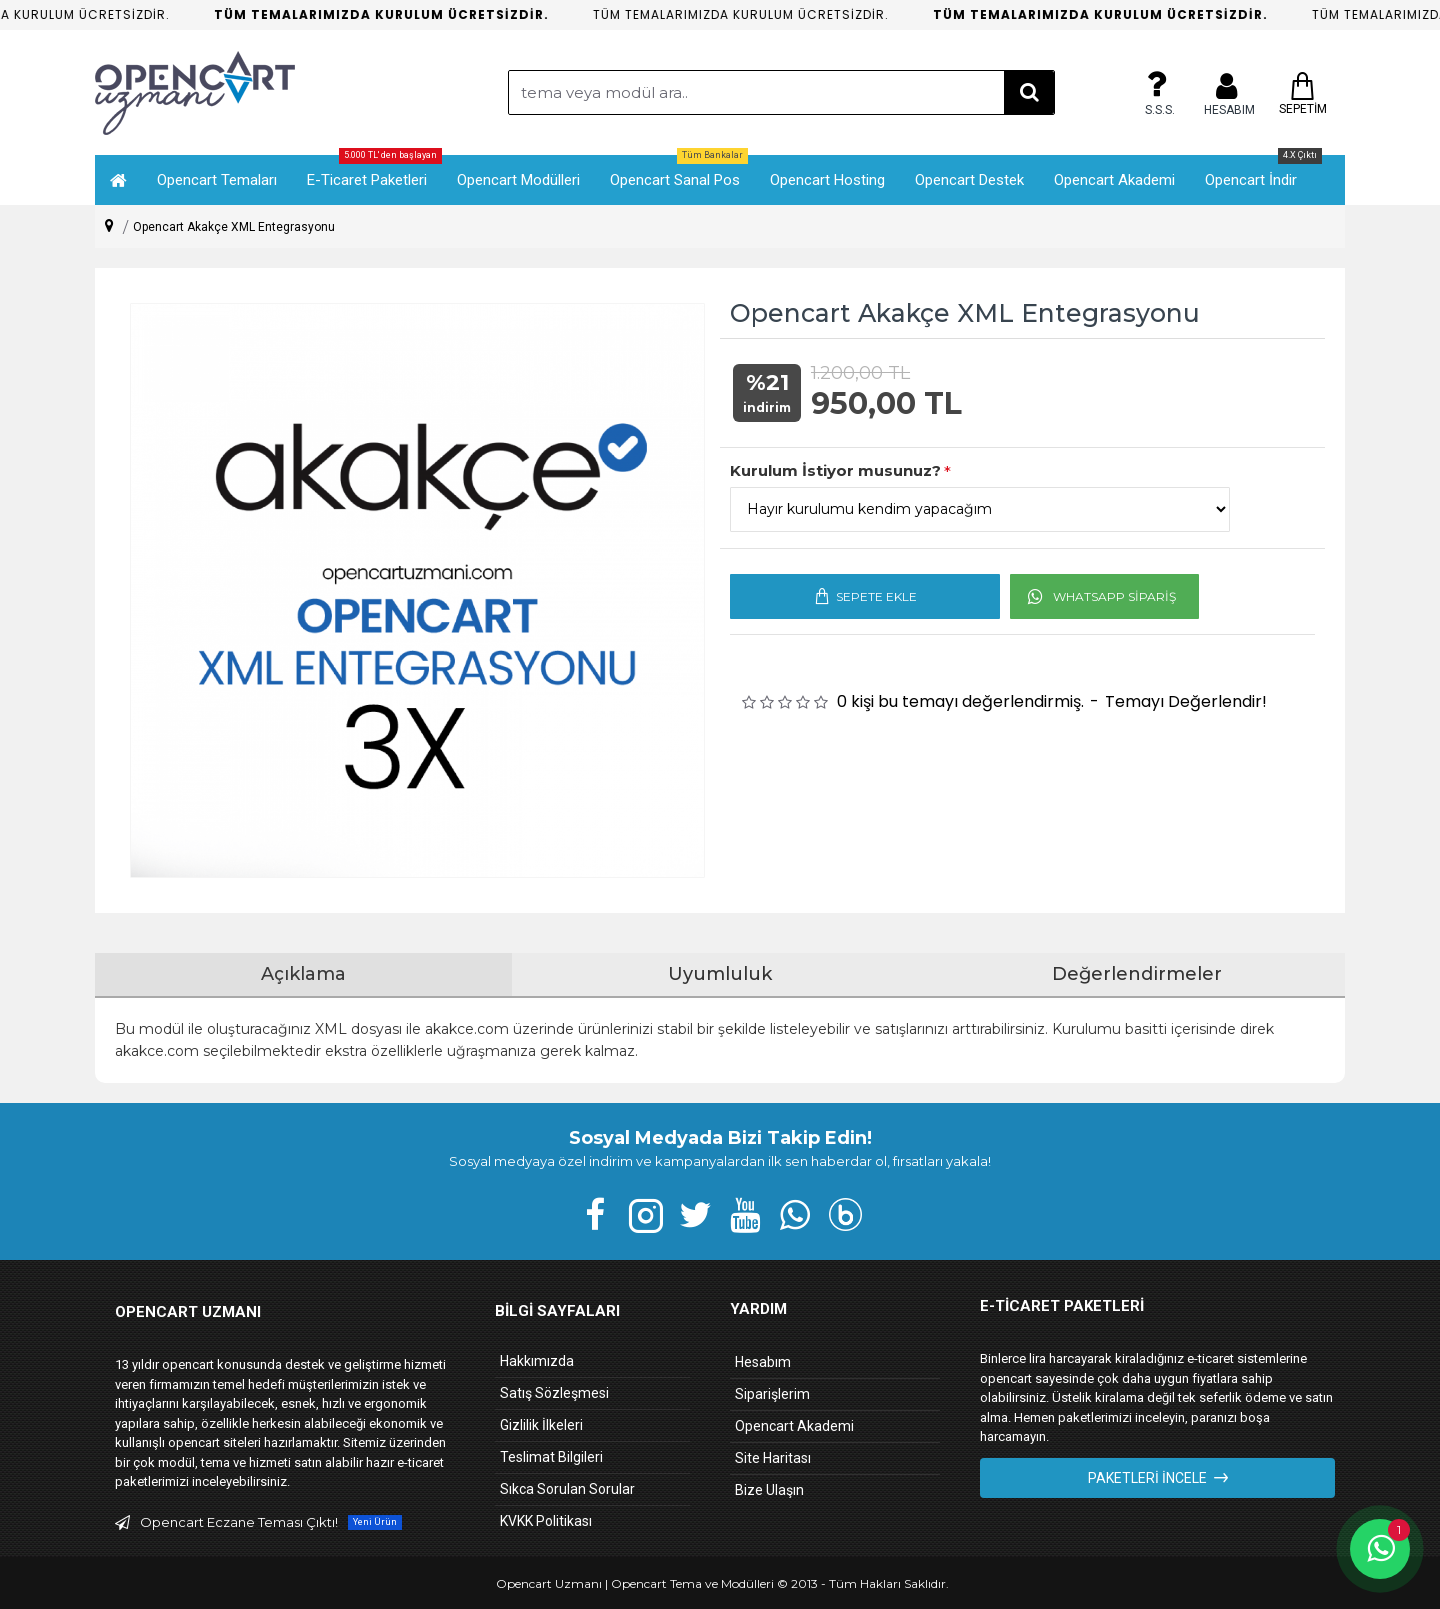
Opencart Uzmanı (549, 1583)
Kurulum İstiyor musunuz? (835, 470)
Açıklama (303, 974)
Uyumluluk (720, 974)
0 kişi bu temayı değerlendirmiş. (960, 701)
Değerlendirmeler (1137, 974)
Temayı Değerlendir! (1186, 701)
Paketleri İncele (1147, 1478)
